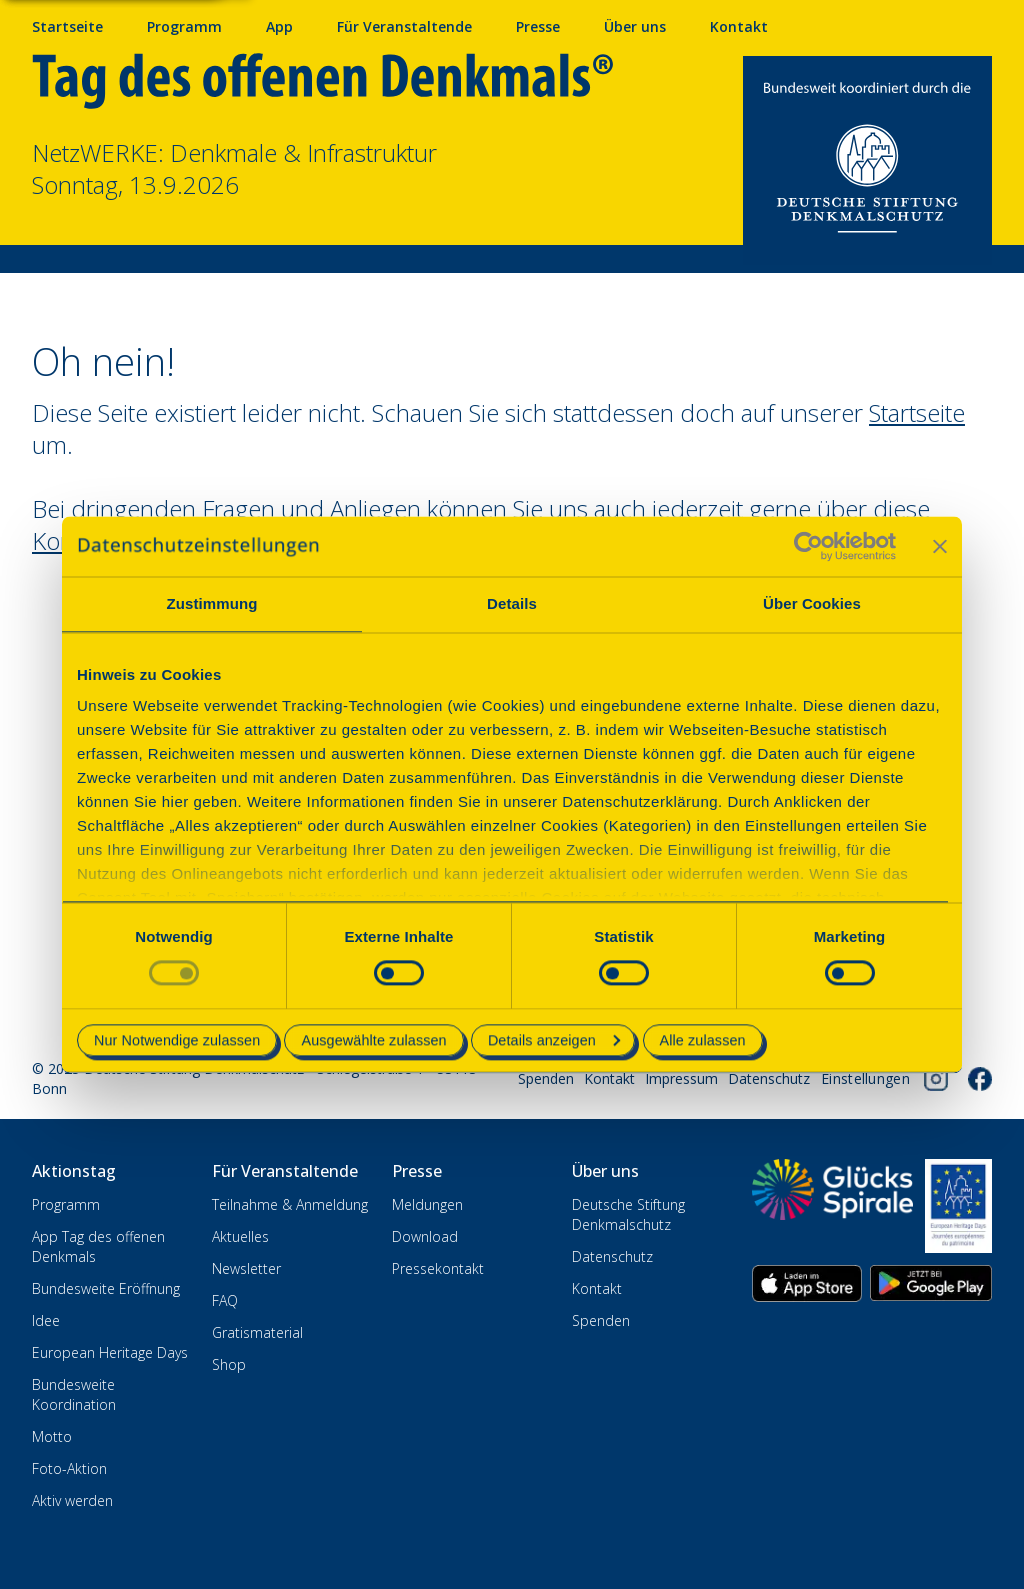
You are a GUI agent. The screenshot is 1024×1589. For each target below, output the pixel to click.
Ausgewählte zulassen (373, 1040)
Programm (66, 1204)
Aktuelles (240, 1236)
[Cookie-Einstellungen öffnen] (865, 1079)
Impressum (681, 1078)
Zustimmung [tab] (212, 603)
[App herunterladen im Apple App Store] (807, 1283)
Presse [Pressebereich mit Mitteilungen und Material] (538, 26)
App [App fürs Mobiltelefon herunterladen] (279, 26)
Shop (229, 1364)
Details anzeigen (554, 1040)
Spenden (546, 1078)
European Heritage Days (110, 1352)
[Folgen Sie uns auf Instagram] (936, 1079)
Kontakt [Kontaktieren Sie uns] (739, 26)
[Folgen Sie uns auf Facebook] (980, 1079)
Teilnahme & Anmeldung (290, 1204)
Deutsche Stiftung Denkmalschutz (628, 1214)
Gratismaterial (257, 1332)
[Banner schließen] (940, 546)
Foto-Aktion (69, 1468)
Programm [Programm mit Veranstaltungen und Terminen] (184, 26)
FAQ (225, 1300)
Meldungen (427, 1204)
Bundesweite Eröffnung (106, 1288)
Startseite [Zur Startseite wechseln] (917, 412)
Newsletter (246, 1268)
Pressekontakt (438, 1268)
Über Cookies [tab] (812, 603)
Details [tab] (512, 603)
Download (425, 1236)
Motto (52, 1436)
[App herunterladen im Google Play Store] (931, 1283)
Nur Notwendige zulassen (177, 1040)
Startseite (67, 26)
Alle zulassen (703, 1040)
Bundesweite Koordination (74, 1394)
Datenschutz (769, 1078)
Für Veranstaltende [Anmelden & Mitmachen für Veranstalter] (404, 26)
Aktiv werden (72, 1500)
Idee (46, 1320)
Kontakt (609, 1078)
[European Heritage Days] (958, 1206)
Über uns (635, 26)
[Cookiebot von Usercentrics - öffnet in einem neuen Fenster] (808, 546)
